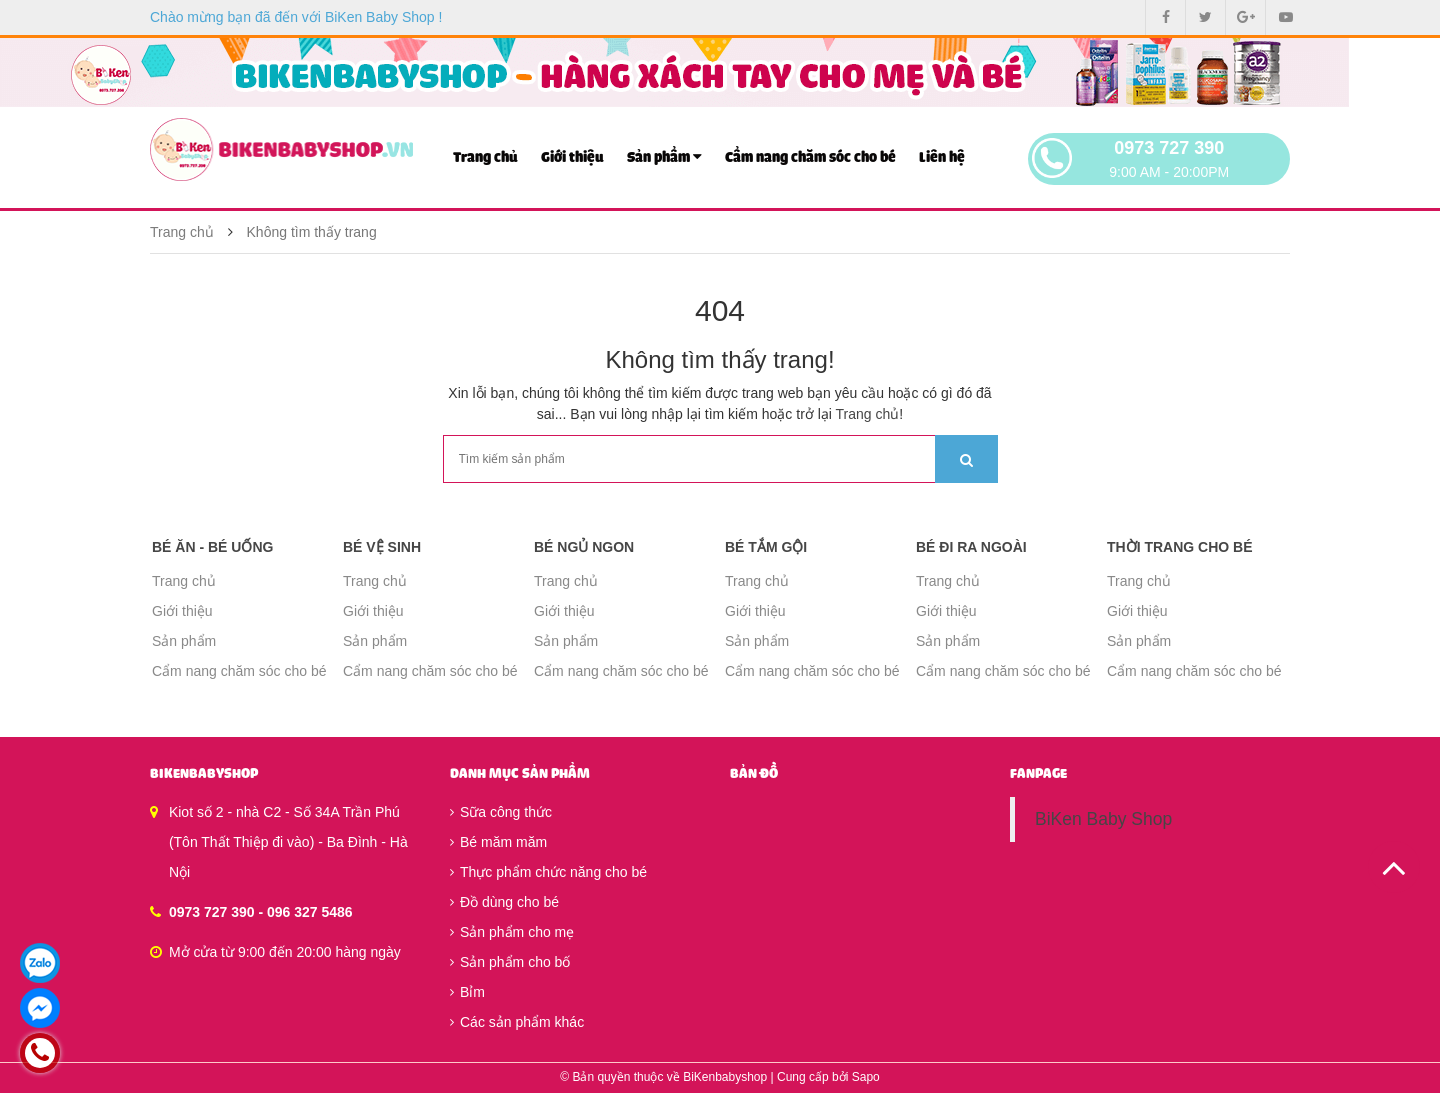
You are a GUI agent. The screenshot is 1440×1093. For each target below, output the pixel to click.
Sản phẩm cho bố (510, 962)
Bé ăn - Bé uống (212, 547)
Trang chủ (485, 157)
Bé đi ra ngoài (971, 547)
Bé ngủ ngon (584, 547)
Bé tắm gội (766, 547)
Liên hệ (942, 157)
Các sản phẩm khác (517, 1022)
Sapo (866, 1077)
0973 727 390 (1169, 148)
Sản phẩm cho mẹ (512, 932)
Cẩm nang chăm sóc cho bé (810, 157)
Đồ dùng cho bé (504, 902)
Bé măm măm (498, 842)
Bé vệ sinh (382, 547)
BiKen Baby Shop (1103, 819)
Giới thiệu (572, 157)
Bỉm (467, 992)
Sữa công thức (501, 812)
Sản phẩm (664, 156)
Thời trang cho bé (1180, 547)
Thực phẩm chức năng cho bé (548, 872)
